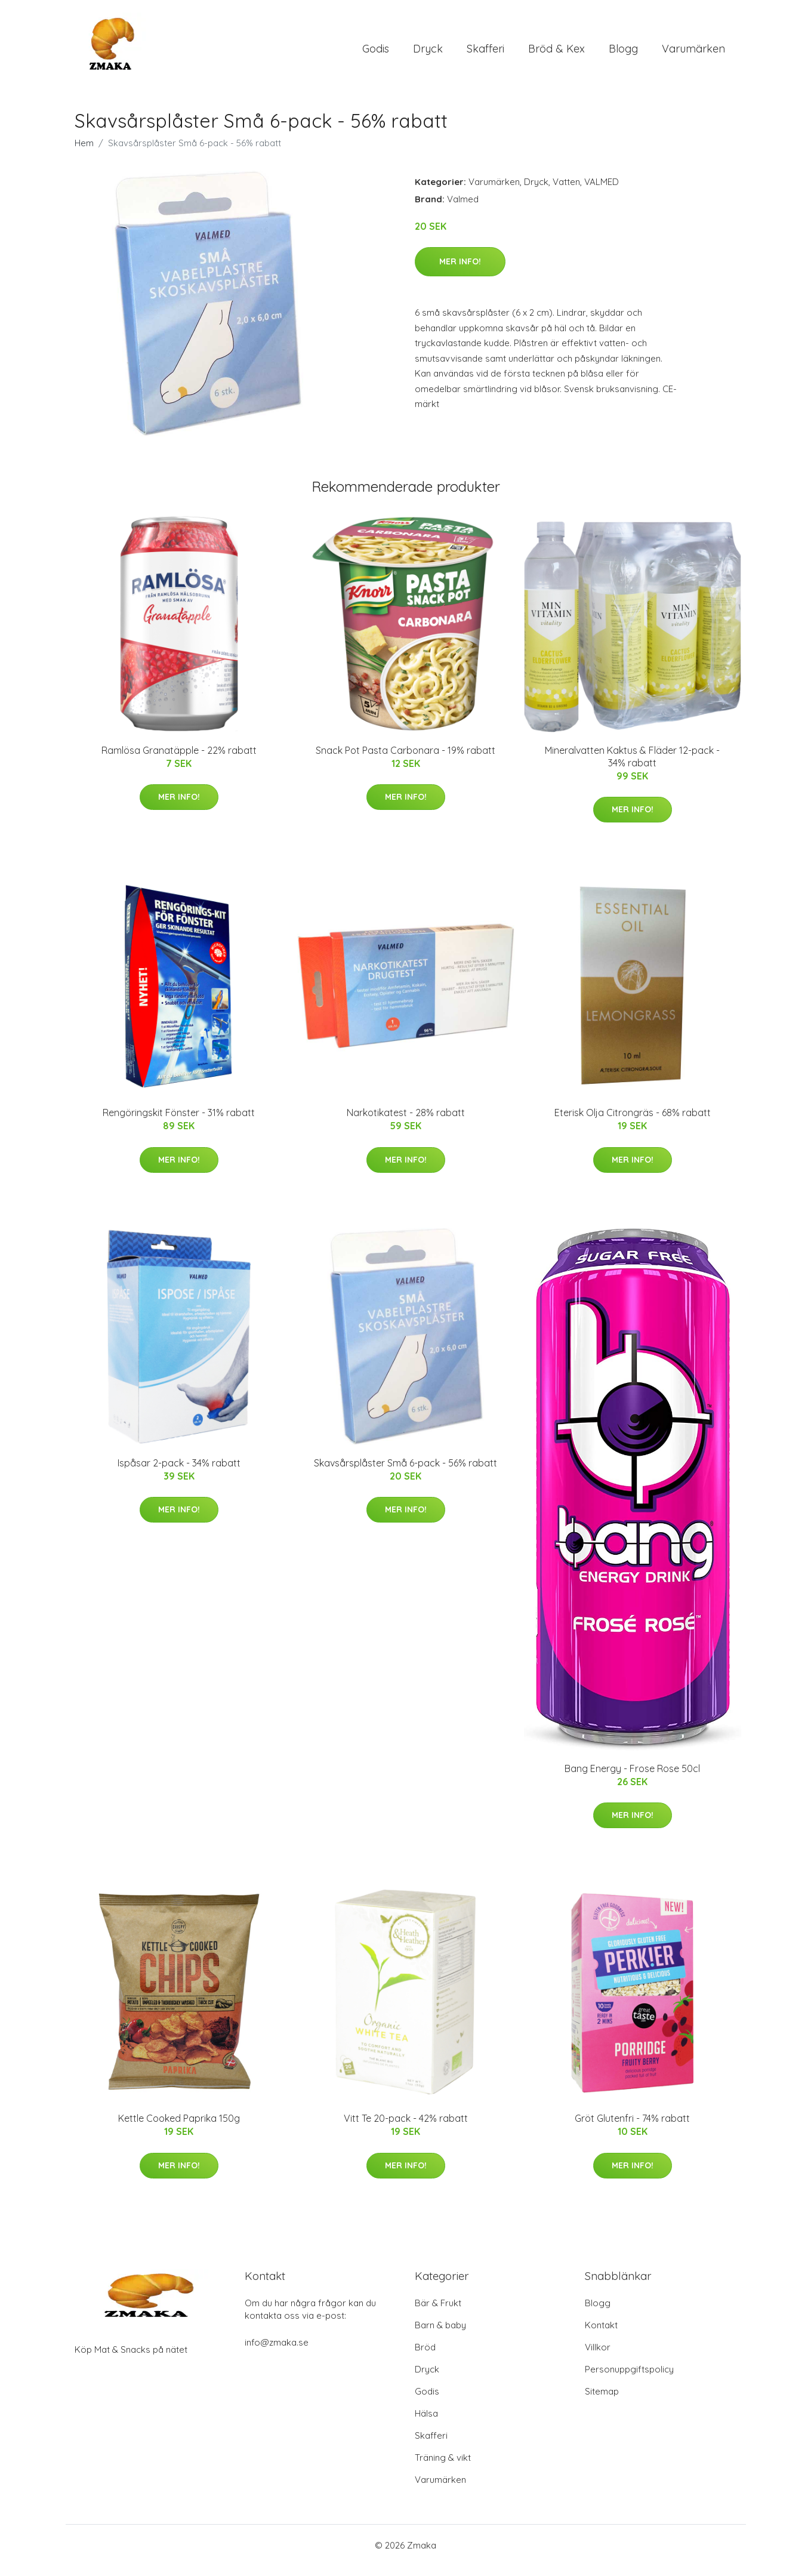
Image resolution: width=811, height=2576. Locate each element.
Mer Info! (460, 271)
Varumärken (693, 53)
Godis (375, 53)
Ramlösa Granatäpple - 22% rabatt (179, 760)
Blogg (623, 53)
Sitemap (602, 2401)
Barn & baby (440, 2335)
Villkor (597, 2357)
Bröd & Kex (556, 53)
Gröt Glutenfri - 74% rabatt (632, 2129)
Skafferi (485, 53)
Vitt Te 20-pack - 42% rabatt (406, 2129)
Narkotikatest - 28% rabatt (406, 1123)
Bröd (425, 2357)
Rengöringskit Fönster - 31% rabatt (179, 1123)
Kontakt (601, 2335)
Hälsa (426, 2423)
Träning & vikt (443, 2467)
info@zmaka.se (277, 2352)
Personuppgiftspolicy (629, 2379)
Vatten (566, 192)
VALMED (601, 192)
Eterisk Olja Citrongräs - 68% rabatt (632, 1123)
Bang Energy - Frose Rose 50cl (632, 1779)
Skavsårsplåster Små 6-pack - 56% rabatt (405, 1473)
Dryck (428, 53)
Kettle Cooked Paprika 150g (179, 2129)
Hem (84, 153)
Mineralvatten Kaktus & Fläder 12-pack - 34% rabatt (632, 766)
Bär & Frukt (438, 2313)
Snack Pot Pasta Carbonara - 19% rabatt (405, 760)
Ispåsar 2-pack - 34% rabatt (179, 1473)
